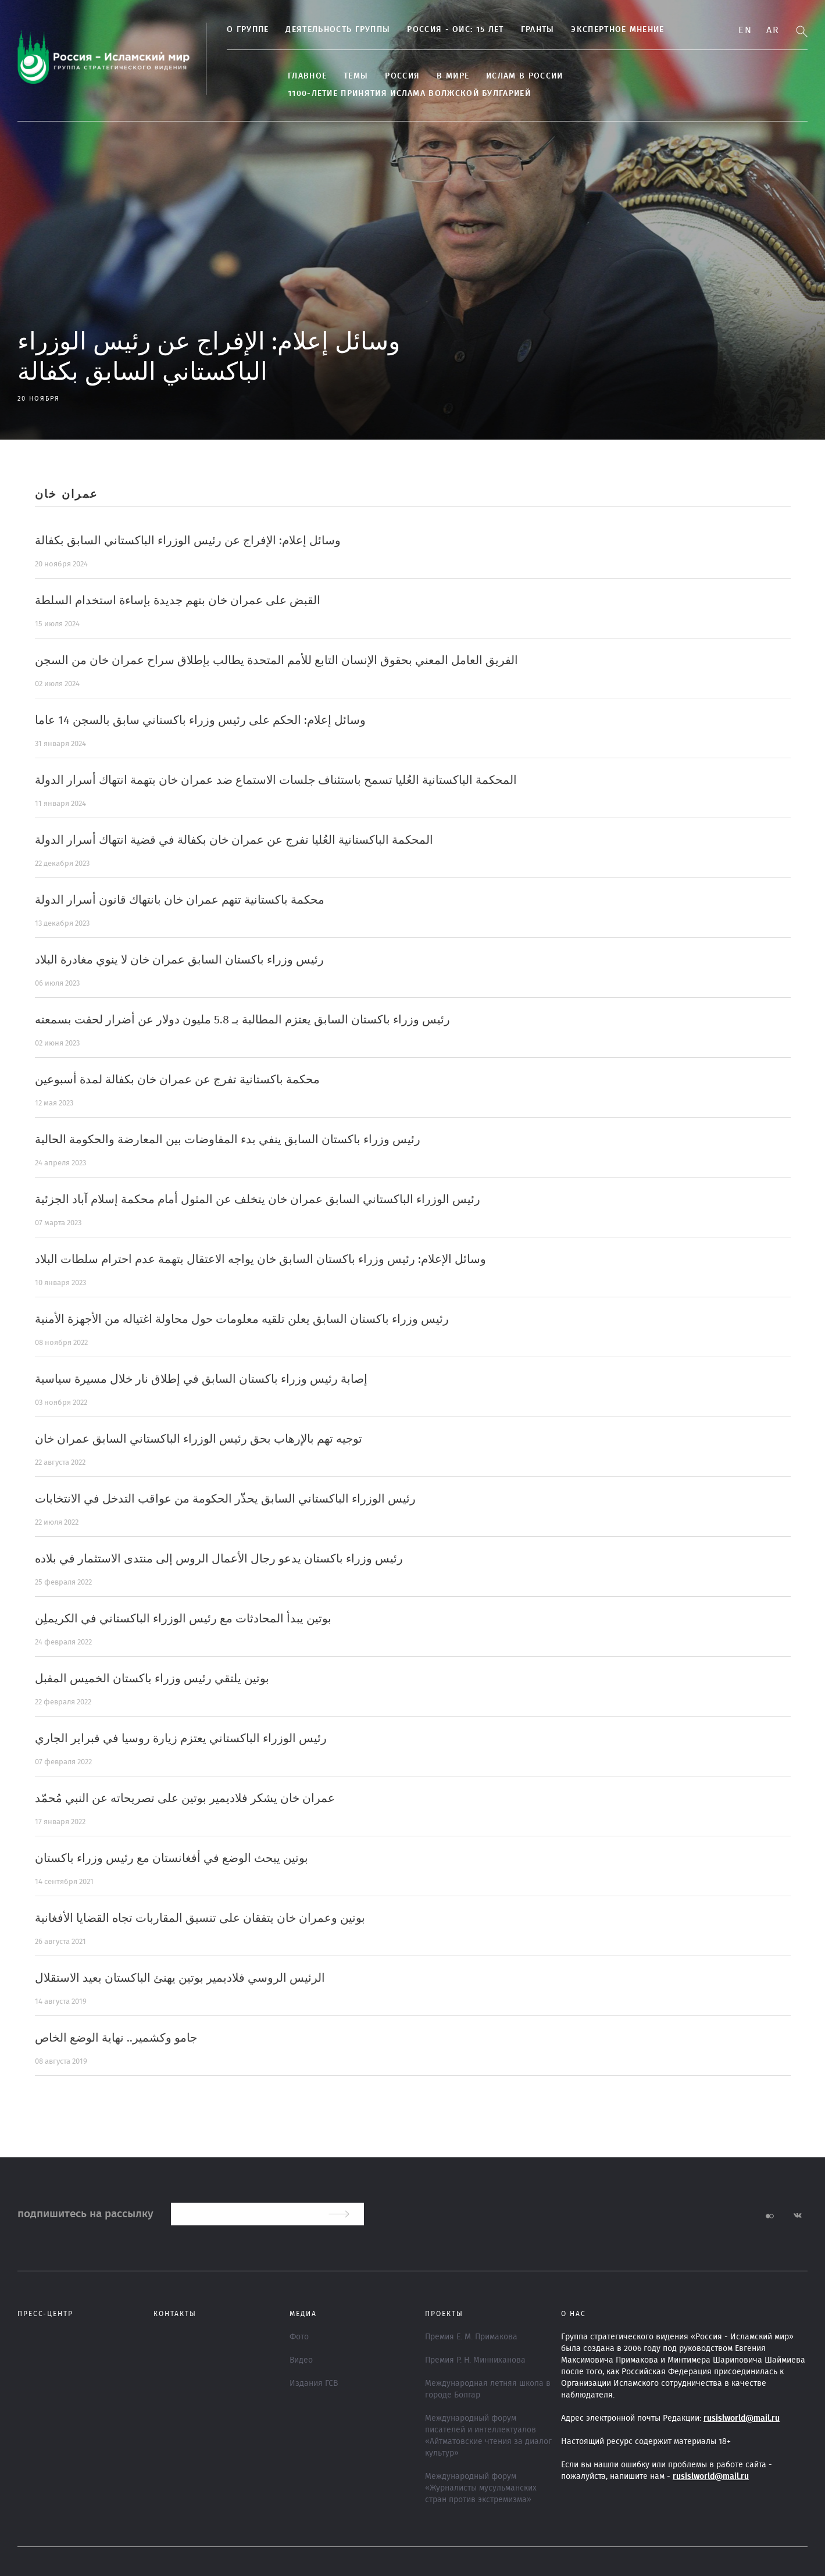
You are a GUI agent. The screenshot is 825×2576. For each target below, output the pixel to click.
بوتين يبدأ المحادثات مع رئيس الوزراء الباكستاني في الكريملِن (183, 1619)
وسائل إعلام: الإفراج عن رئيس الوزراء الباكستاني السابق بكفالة (188, 541)
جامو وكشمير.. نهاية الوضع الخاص (116, 2038)
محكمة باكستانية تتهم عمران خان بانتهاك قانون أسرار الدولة (179, 900)
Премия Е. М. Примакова (471, 2337)
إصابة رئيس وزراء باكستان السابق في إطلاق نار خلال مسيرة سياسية (201, 1379)
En (745, 30)
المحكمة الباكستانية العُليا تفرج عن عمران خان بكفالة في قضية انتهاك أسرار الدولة (234, 840)
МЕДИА (303, 2313)
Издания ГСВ (314, 2383)
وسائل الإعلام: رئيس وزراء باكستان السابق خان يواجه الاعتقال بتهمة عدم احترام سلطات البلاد (260, 1259)
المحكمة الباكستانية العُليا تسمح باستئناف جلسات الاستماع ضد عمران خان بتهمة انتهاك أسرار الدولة (276, 780)
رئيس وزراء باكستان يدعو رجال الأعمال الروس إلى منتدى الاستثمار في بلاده (219, 1559)
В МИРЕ (453, 76)
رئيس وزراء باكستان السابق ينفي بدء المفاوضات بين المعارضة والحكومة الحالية (227, 1140)
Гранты (538, 30)
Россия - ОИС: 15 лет (455, 30)
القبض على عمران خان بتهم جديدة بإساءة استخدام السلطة (177, 600)
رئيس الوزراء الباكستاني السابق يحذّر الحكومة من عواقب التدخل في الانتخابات (225, 1499)
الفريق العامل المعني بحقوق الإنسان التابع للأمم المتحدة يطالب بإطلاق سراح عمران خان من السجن (276, 660)
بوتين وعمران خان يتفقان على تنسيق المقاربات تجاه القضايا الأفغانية (200, 1918)
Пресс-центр (45, 2313)
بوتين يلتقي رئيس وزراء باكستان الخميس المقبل (152, 1679)
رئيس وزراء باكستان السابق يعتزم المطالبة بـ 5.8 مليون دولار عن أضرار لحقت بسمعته (242, 1020)
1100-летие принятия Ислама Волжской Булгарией (409, 94)
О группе (248, 30)
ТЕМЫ (356, 76)
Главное (307, 76)
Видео (301, 2360)
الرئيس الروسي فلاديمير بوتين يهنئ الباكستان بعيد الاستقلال (180, 1978)
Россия (402, 76)
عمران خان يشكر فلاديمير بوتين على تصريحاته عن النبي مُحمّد (185, 1798)
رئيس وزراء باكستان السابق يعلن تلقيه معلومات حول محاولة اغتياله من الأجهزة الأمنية (242, 1319)
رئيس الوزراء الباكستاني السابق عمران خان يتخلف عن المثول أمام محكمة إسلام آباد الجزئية (257, 1199)
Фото (299, 2337)
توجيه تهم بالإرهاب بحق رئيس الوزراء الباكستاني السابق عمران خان (198, 1439)
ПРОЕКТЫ (444, 2313)
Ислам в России (524, 76)
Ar (772, 30)
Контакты (175, 2313)
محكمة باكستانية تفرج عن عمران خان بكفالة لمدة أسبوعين (177, 1080)
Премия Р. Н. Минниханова (475, 2360)
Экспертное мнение (617, 30)
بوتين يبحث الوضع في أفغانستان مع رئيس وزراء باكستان (171, 1858)
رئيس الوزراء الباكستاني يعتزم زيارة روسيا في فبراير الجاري (181, 1738)
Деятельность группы (337, 30)
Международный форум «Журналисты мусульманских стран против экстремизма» (481, 2488)
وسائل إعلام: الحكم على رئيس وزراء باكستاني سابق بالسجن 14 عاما (200, 720)
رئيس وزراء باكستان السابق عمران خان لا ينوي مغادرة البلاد (179, 960)
